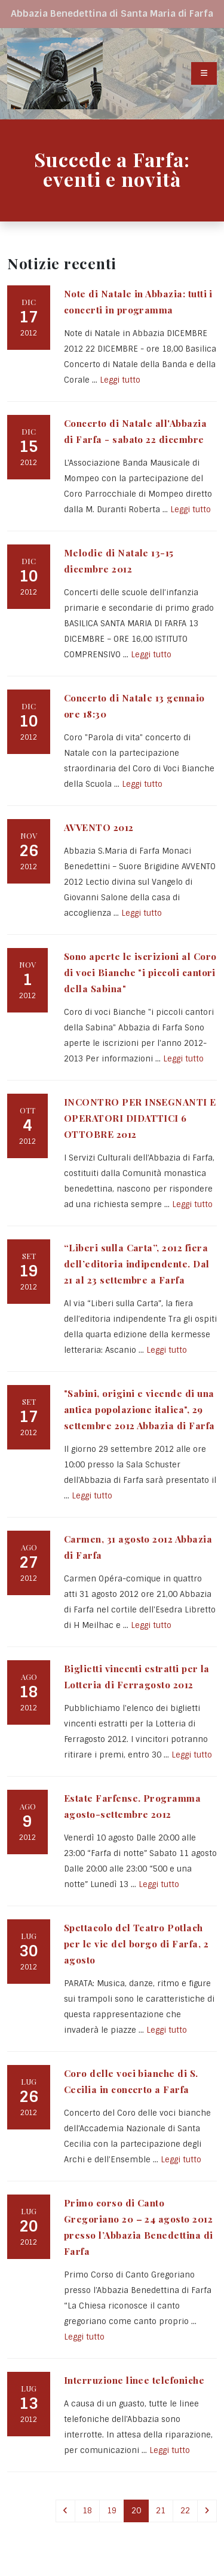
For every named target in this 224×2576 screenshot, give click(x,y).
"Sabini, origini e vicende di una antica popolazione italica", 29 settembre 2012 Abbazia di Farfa (139, 1409)
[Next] (207, 2511)
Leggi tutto (120, 380)
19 (111, 2511)
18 (87, 2511)
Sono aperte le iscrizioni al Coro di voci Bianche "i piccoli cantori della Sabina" (140, 972)
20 (136, 2511)
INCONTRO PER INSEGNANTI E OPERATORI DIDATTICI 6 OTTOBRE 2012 (140, 1117)
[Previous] (65, 2511)
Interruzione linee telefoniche (134, 2380)
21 (160, 2511)
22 (185, 2511)
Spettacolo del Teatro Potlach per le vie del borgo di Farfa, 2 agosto (136, 1943)
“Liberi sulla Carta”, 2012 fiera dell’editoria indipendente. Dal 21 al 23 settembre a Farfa (137, 1263)
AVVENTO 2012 (99, 827)
